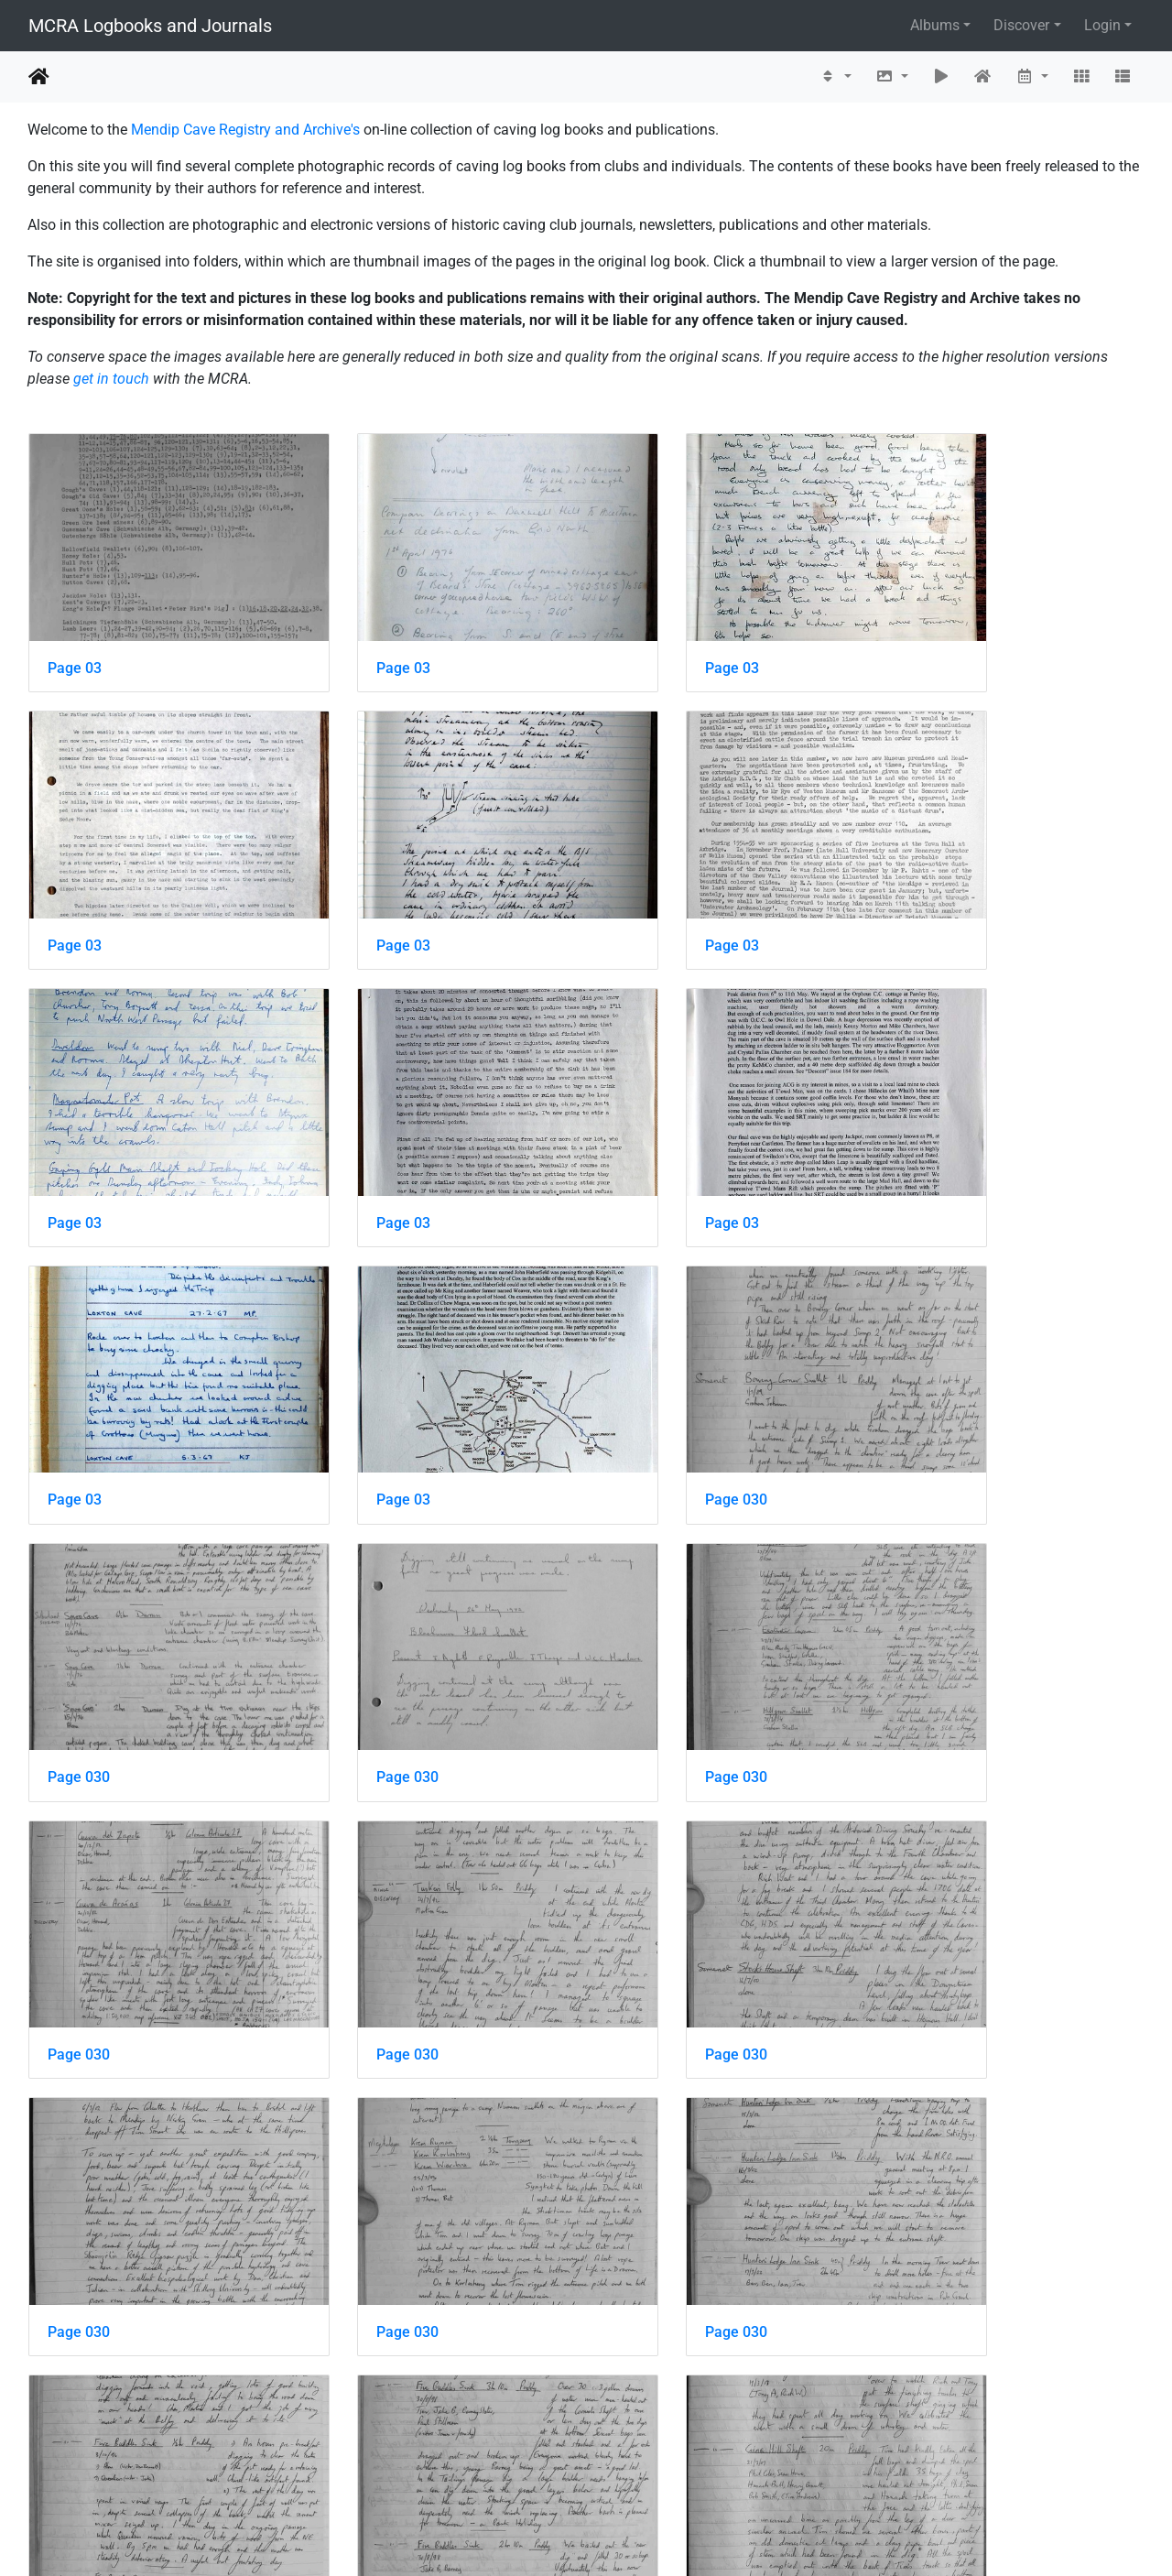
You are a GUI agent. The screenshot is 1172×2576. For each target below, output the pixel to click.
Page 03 (75, 638)
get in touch (111, 378)
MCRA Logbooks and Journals (150, 26)
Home (38, 77)
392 (673, 2466)
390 (578, 2466)
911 (755, 2466)
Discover (1021, 25)
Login (1102, 25)
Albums (935, 25)
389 (530, 2466)
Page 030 (936, 1133)
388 (483, 2466)
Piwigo (625, 2537)
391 (625, 2466)
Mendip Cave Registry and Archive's (245, 129)
